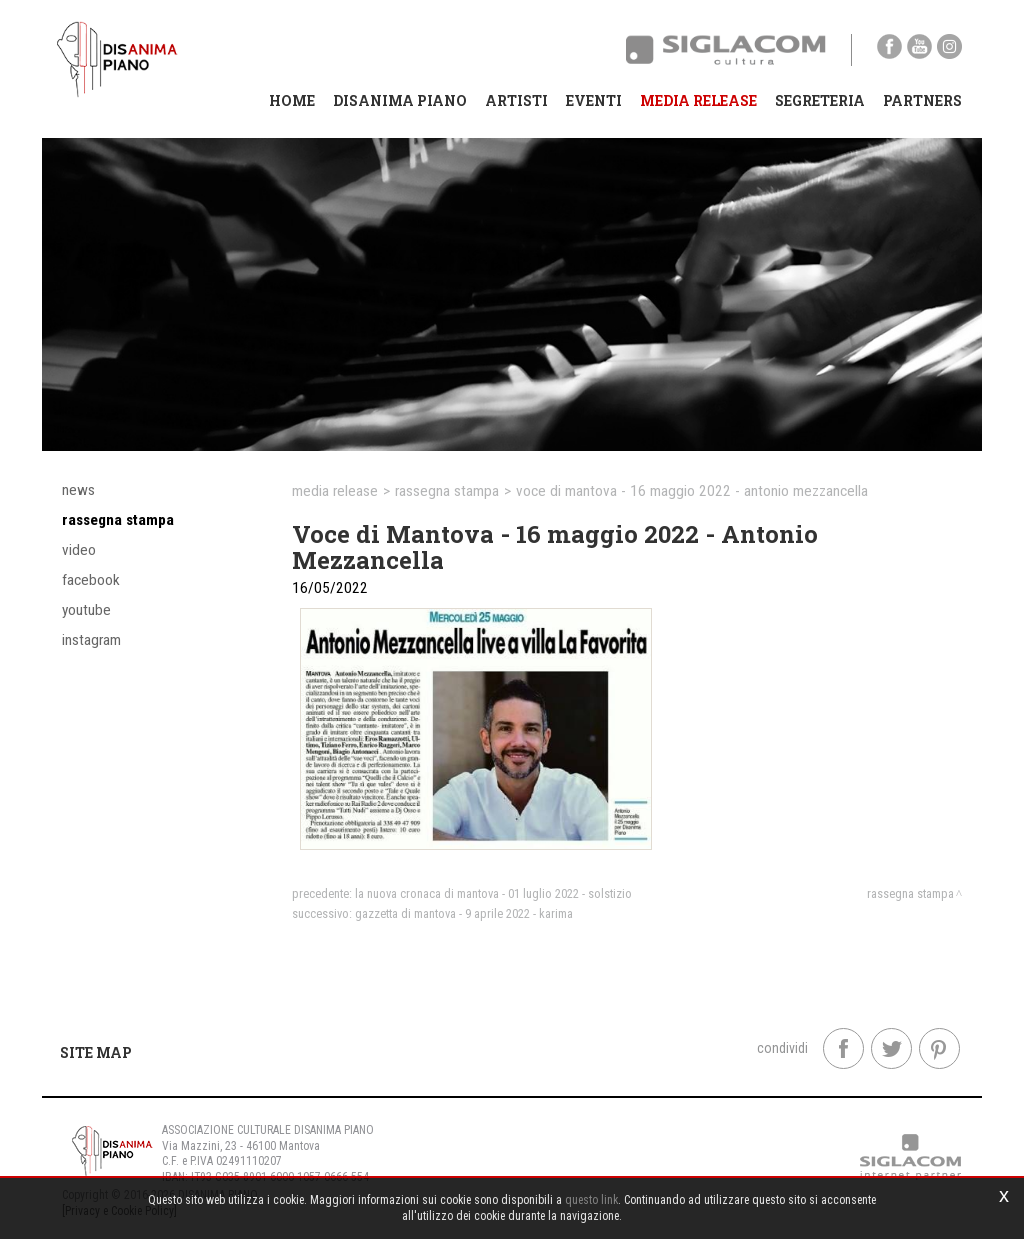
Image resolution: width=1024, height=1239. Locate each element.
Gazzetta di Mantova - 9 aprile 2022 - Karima (464, 913)
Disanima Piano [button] (400, 100)
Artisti (516, 100)
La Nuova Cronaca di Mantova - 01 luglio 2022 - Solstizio (493, 893)
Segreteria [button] (820, 100)
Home (292, 100)
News (78, 490)
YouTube (86, 610)
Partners (922, 100)
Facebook (91, 580)
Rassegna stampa (118, 520)
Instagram (91, 640)
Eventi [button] (594, 100)
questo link (591, 1200)
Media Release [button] (698, 100)
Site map (96, 1052)
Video (79, 550)
